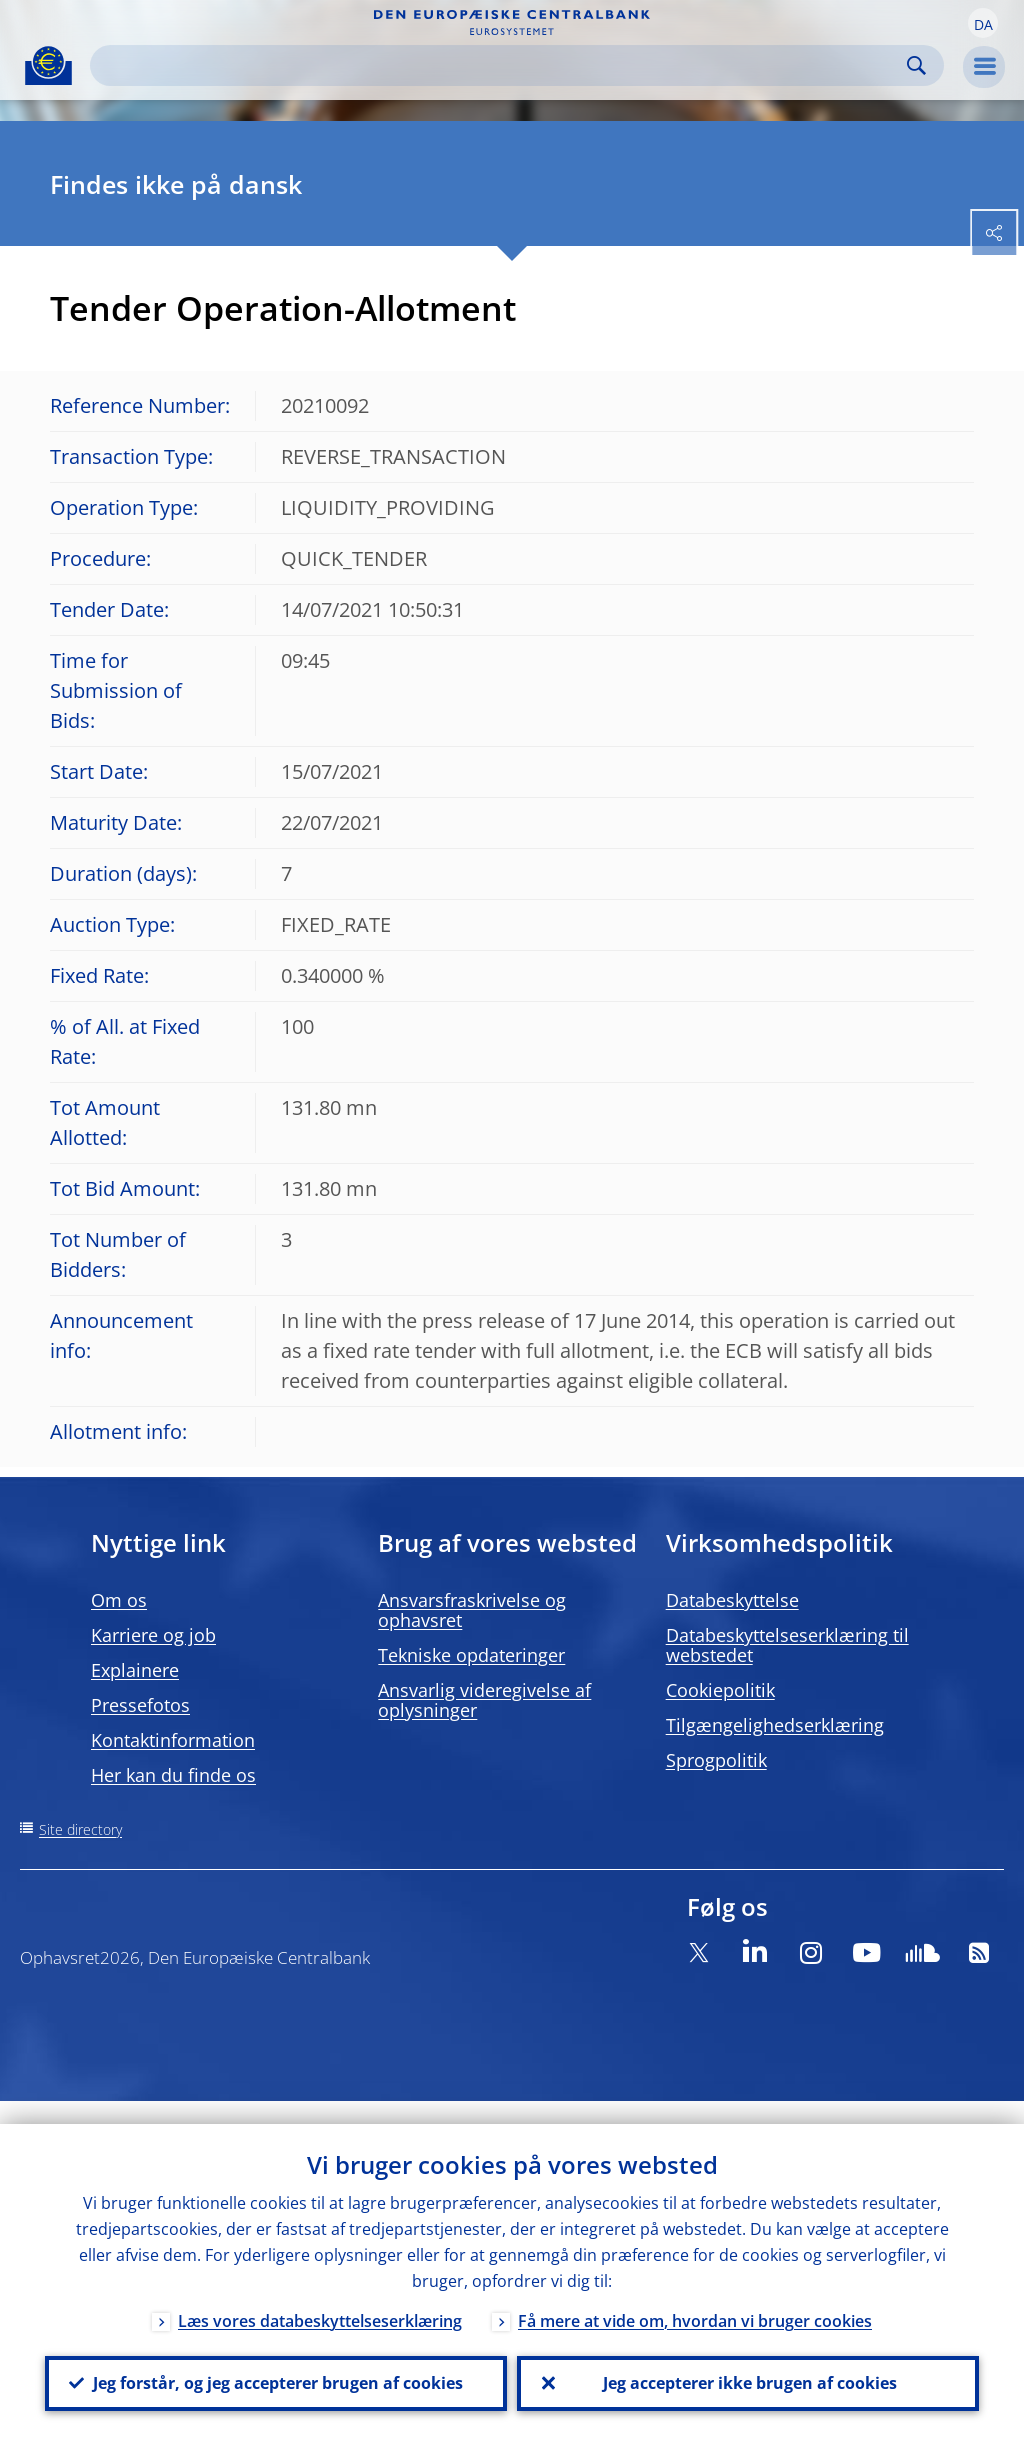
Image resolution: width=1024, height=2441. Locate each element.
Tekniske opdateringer (471, 1655)
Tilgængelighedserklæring (775, 1725)
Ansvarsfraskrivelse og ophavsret (472, 1610)
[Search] (501, 65)
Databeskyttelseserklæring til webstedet (787, 1645)
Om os (119, 1600)
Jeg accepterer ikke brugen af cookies (748, 2372)
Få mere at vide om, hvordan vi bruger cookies (695, 2298)
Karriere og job (153, 1635)
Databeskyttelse (732, 1600)
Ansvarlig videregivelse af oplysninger (484, 1700)
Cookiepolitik (720, 1690)
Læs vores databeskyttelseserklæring (320, 2298)
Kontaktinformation (173, 1740)
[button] (983, 23)
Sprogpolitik (716, 1760)
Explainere (135, 1670)
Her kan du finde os (173, 1775)
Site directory (80, 1829)
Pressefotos (140, 1705)
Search (916, 65)
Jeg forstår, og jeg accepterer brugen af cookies (276, 2372)
